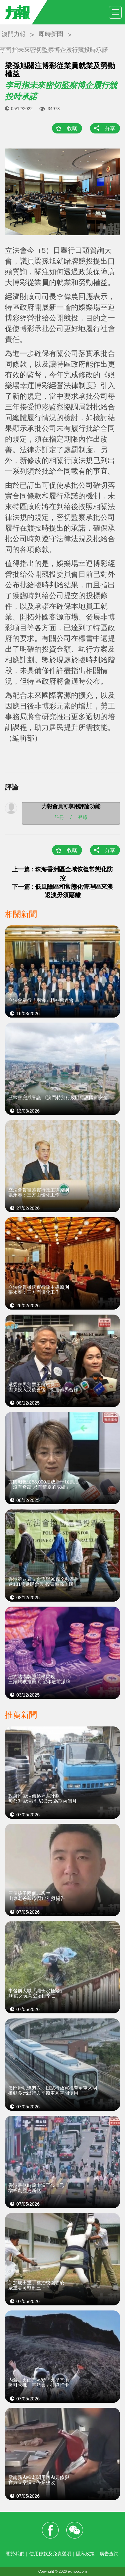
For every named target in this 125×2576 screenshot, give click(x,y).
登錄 (82, 817)
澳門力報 (14, 34)
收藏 (72, 128)
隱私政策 (85, 2553)
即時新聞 (51, 34)
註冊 (59, 817)
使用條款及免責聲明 (50, 2553)
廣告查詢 (109, 2553)
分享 (110, 128)
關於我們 (15, 2553)
